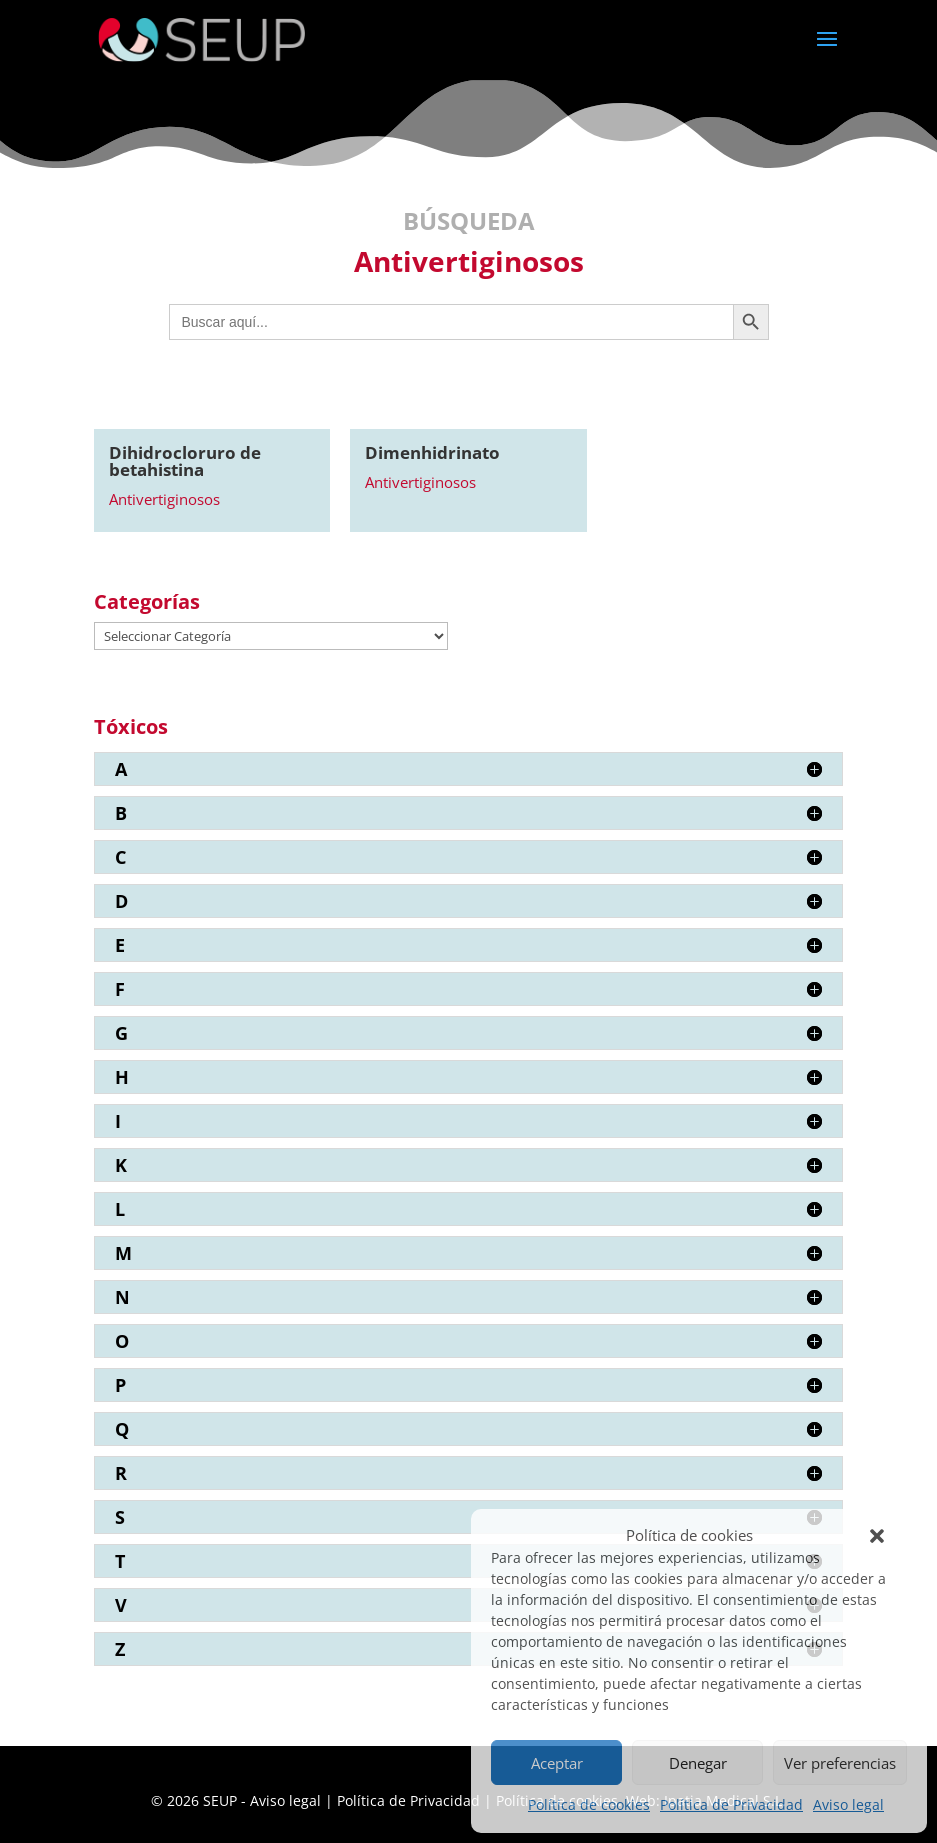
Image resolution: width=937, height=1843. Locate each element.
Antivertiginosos (164, 499)
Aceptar (557, 1763)
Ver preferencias (840, 1763)
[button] (877, 1536)
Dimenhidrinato (432, 452)
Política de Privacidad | (416, 1800)
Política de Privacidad (731, 1804)
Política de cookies (589, 1804)
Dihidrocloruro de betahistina (185, 461)
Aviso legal (848, 1804)
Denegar (698, 1763)
